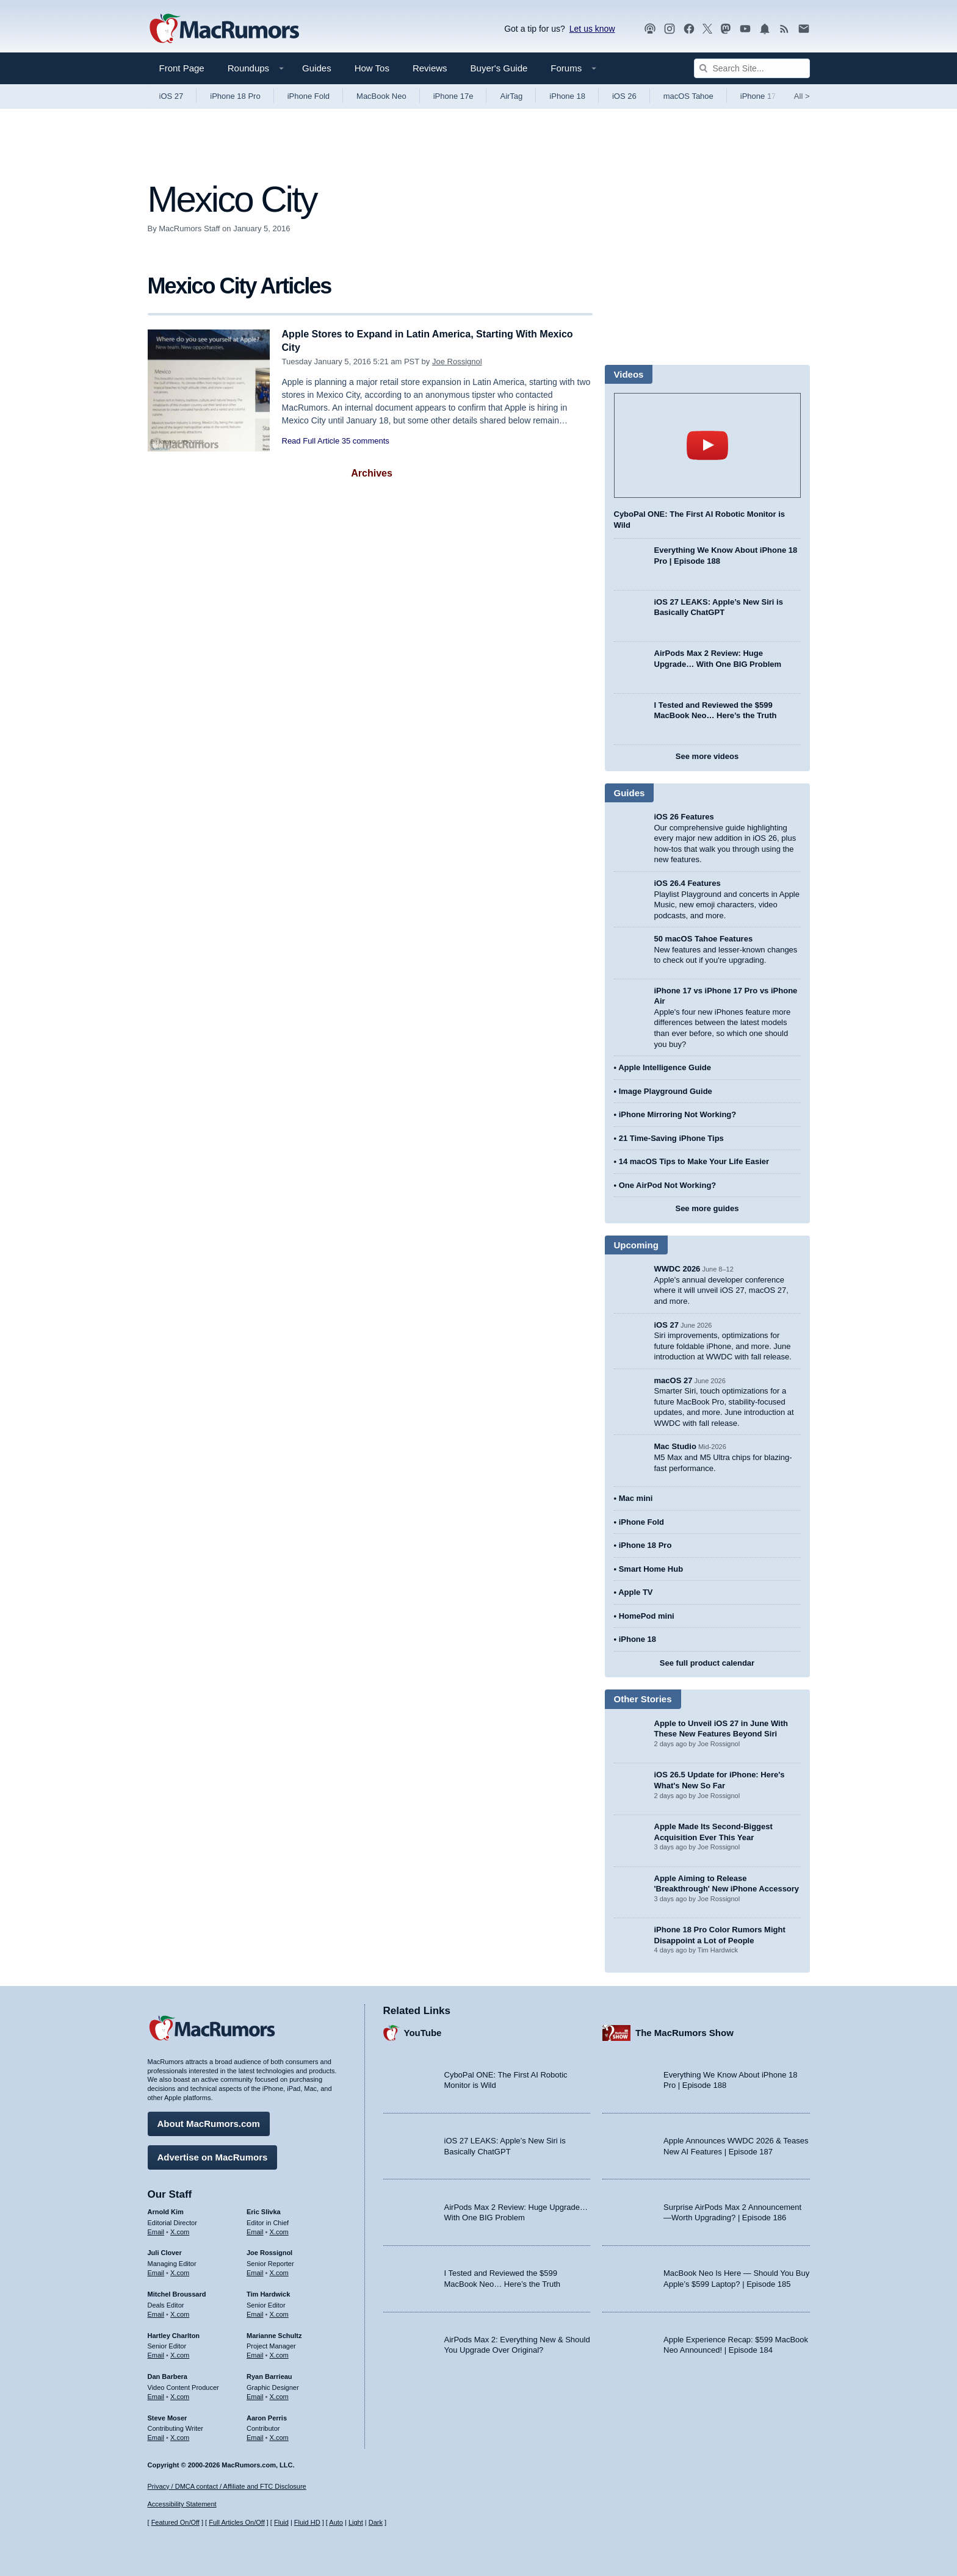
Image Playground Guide (665, 1091)
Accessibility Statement (182, 2504)
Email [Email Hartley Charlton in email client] (156, 2353)
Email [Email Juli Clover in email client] (156, 2271)
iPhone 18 (567, 96)
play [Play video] (707, 445)
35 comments (365, 440)
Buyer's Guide (499, 68)
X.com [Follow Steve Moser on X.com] (179, 2435)
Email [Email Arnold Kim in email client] (156, 2230)
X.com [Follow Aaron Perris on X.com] (279, 2435)
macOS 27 (673, 1380)
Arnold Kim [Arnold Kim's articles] (166, 2210)
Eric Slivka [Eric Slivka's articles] (264, 2210)
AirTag (511, 96)
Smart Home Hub (651, 1569)
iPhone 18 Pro (235, 96)
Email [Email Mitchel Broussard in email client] (156, 2312)
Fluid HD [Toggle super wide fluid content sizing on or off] (307, 2523)
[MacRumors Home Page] (224, 29)
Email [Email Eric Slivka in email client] (255, 2230)
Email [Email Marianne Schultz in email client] (255, 2353)
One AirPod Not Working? (668, 1185)
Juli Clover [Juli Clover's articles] (165, 2251)
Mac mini (636, 1498)
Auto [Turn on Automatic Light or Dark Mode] (336, 2523)
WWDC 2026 (677, 1268)
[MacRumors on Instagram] (669, 29)
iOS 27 (171, 96)
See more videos (707, 756)
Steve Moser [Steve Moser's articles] (167, 2416)
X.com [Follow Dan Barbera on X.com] (179, 2394)
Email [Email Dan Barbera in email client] (156, 2394)
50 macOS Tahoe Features (703, 938)
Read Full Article (311, 440)
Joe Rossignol (457, 361)
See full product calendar (707, 1663)
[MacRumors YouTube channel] (745, 29)
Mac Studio (675, 1446)
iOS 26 (624, 96)
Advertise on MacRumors (212, 2155)
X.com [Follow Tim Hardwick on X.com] (279, 2312)
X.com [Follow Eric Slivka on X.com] (279, 2230)
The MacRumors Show (684, 2031)
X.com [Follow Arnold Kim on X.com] (179, 2230)
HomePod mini (646, 1616)
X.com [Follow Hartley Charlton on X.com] (179, 2353)
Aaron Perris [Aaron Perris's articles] (267, 2416)
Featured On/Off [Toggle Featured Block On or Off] (175, 2523)
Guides (316, 68)
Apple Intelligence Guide (664, 1067)
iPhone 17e (453, 96)
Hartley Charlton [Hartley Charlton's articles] (174, 2333)
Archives (371, 473)
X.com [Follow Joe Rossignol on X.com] (279, 2271)
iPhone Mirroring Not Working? (678, 1114)
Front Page (181, 68)
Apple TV (635, 1592)
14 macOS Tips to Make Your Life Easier (694, 1161)
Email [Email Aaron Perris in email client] (255, 2435)
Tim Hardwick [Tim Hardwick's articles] (268, 2292)
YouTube (423, 2031)
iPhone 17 (758, 96)
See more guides (707, 1208)
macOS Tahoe (688, 96)
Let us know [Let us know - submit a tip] (592, 29)
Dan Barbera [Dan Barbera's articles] (167, 2374)
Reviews (430, 68)
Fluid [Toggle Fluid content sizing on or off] (281, 2523)
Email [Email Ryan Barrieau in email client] (255, 2394)
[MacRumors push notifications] (765, 29)
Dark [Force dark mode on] (376, 2523)
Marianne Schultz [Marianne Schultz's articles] (274, 2333)
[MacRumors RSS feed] (784, 29)
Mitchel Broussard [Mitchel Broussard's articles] (177, 2292)
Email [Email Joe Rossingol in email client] (255, 2271)
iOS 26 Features (684, 816)
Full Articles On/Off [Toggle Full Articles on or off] (237, 2523)
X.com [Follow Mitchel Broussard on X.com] (179, 2312)
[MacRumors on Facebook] (689, 29)
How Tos (372, 68)
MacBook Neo (381, 96)
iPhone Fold (308, 96)
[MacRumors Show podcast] (650, 29)
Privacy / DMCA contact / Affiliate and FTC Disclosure (227, 2486)
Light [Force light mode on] (355, 2523)
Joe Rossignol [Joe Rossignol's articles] (269, 2251)
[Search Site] (752, 68)
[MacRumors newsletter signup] (804, 29)
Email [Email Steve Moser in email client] (156, 2435)
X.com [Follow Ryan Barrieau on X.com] (279, 2394)
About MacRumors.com (208, 2122)
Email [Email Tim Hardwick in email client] (255, 2312)
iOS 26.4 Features (687, 883)
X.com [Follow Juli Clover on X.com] (179, 2271)
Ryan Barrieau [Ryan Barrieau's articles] (269, 2374)
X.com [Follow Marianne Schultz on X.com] (279, 2353)
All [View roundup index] (802, 96)
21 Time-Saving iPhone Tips (671, 1138)
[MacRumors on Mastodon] (726, 29)
